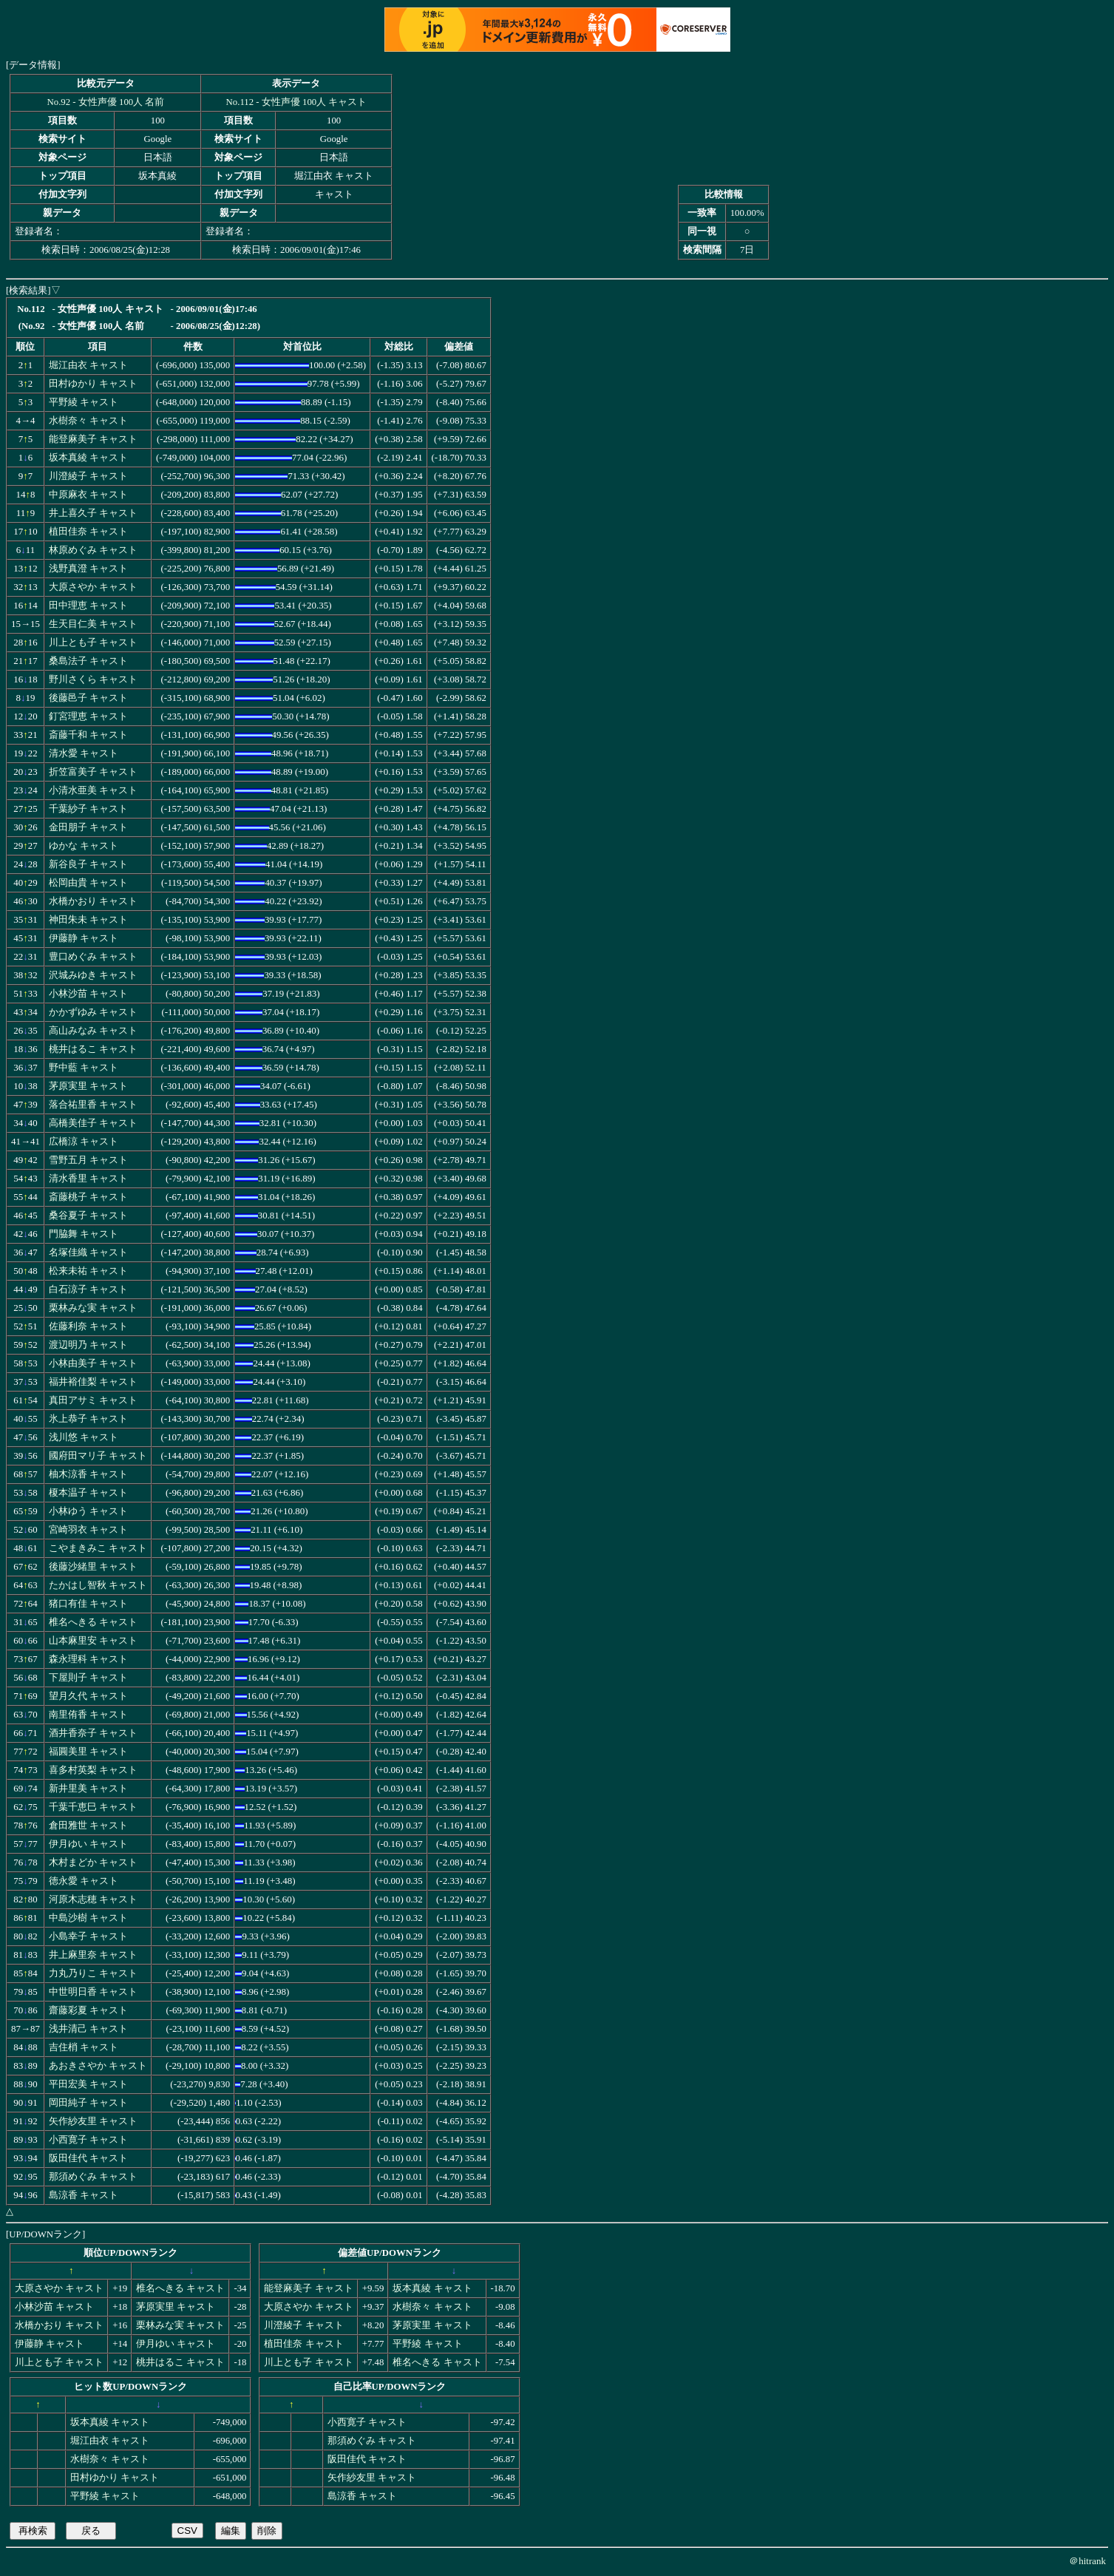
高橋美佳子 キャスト (93, 1123)
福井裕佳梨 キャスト (93, 1382)
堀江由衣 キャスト (88, 365)
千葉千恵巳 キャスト (93, 1807)
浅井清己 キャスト (88, 2029)
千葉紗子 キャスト (88, 809)
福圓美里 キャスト (88, 1751)
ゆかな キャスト (83, 846)
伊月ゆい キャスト (88, 1844)
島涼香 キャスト (83, 2195)
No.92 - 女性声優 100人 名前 (106, 102)
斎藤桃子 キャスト (88, 1197)
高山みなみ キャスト (93, 1031)
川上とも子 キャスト (93, 642)
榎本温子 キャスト (88, 1493)
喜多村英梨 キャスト (93, 1770)
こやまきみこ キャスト (98, 1548)
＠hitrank (1087, 2560)
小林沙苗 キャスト (88, 994)
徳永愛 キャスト (83, 1881)
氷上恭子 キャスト (88, 1419)
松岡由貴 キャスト (88, 883)
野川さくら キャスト (93, 679)
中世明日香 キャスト (93, 1992)
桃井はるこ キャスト (93, 1049)
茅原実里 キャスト (88, 1086)
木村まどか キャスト (93, 1862)
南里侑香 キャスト (88, 1714)
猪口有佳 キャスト (88, 1604)
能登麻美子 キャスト (93, 439)
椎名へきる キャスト (93, 1622)
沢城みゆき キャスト (93, 975)
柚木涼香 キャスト (88, 1474)
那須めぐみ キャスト (93, 2177)
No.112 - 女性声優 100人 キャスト (296, 102)
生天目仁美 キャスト (93, 624)
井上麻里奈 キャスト (93, 1955)
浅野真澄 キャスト (88, 568)
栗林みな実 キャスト (93, 1308)
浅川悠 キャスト (83, 1437)
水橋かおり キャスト (93, 901)
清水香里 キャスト (88, 1178)
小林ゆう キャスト (88, 1511)
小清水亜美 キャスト (93, 790)
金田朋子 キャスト (88, 827)
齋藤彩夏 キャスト (88, 2010)
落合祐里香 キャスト (93, 1104)
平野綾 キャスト (83, 402)
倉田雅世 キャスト (88, 1825)
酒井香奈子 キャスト (93, 1733)
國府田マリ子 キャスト (98, 1456)
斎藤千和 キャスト (88, 735)
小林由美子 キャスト (93, 1363)
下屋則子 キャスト (88, 1677)
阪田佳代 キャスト (88, 2158)
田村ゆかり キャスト (93, 384)
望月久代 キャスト (88, 1696)
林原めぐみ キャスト (93, 550)
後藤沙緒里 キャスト (93, 1567)
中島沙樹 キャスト (88, 1918)
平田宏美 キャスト (88, 2084)
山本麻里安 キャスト (93, 1641)
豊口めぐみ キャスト (93, 957)
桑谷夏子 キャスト (88, 1215)
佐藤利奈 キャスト (88, 1326)
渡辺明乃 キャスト (88, 1345)
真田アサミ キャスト (93, 1400)
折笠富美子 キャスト (93, 772)
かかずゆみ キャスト (93, 1012)
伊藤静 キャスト (83, 938)
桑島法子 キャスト (88, 661)
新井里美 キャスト (88, 1788)
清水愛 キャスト (83, 753)
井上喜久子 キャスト (93, 513)
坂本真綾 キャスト (88, 458)
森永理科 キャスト (88, 1659)
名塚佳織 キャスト (88, 1252)
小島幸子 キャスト (88, 1936)
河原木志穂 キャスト (93, 1899)
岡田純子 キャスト (88, 2103)
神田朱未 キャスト (88, 920)
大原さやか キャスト (93, 587)
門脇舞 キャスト (83, 1234)
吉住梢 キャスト (83, 2047)
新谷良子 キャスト (88, 864)
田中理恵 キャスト (88, 605)
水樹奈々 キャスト (88, 421)
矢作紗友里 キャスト (93, 2121)
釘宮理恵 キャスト (88, 716)
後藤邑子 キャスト (88, 698)
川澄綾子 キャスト (88, 476)
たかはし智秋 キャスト (98, 1585)
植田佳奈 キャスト (88, 531)
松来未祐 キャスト (88, 1271)
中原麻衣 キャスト (88, 494)
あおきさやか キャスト (98, 2066)
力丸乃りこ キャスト (93, 1973)
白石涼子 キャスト (88, 1289)
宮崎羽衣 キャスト (88, 1530)
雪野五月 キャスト (88, 1160)
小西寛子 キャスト (88, 2140)
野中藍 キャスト (83, 1067)
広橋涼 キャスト (83, 1141)
